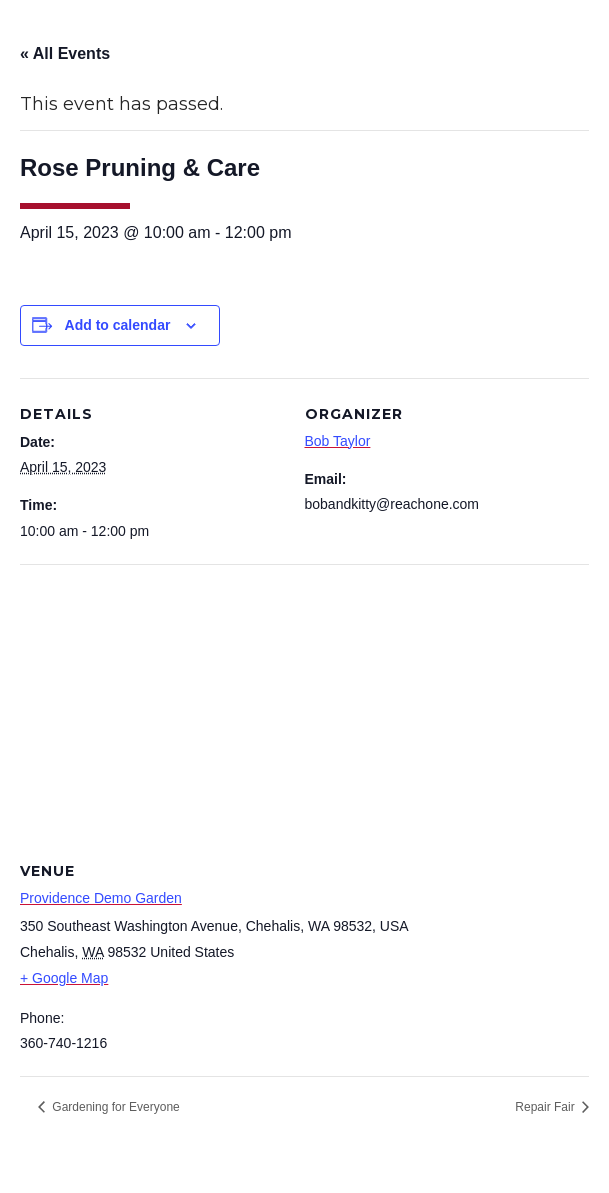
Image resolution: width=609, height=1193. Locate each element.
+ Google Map (64, 978)
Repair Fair (546, 1107)
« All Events (65, 53)
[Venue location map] (304, 708)
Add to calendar (118, 325)
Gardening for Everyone (114, 1107)
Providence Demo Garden (101, 898)
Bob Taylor (338, 441)
